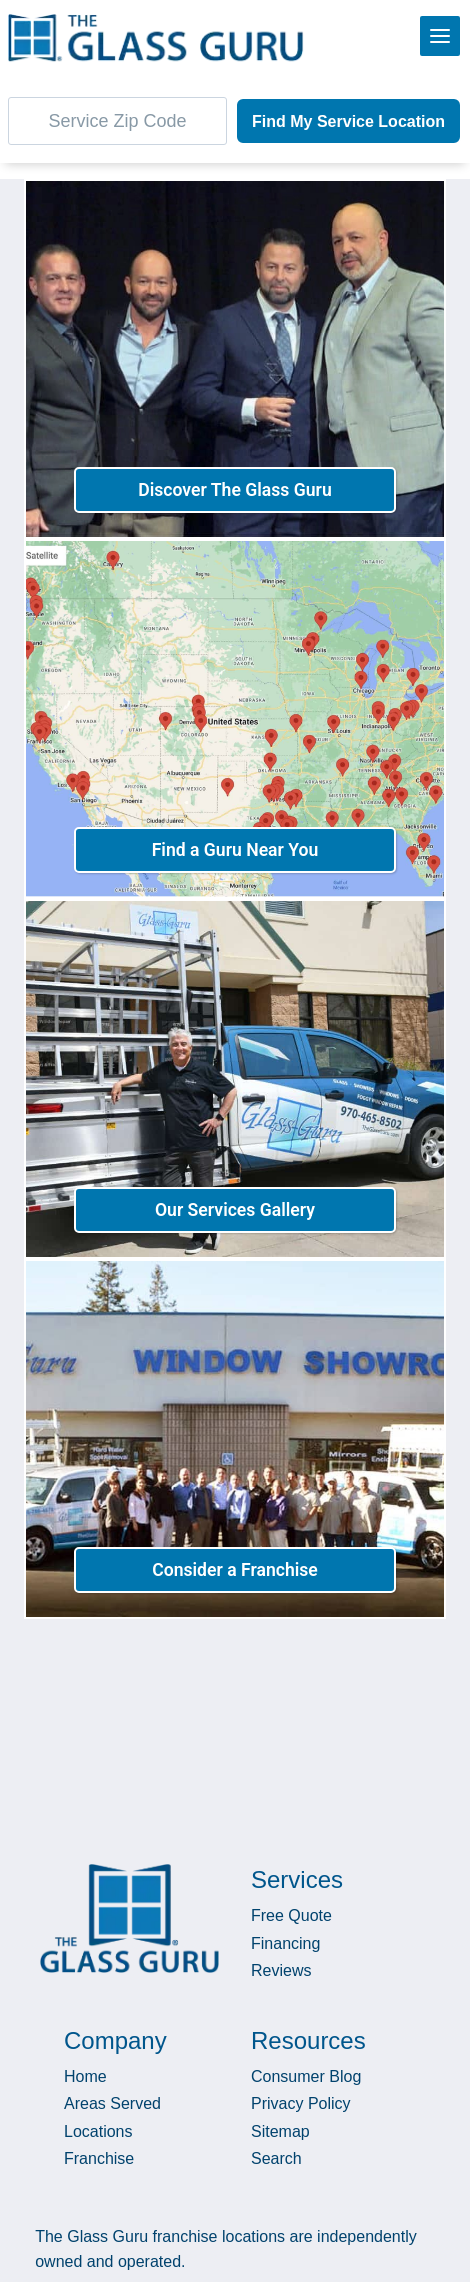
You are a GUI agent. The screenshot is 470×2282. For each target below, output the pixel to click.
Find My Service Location (348, 121)
